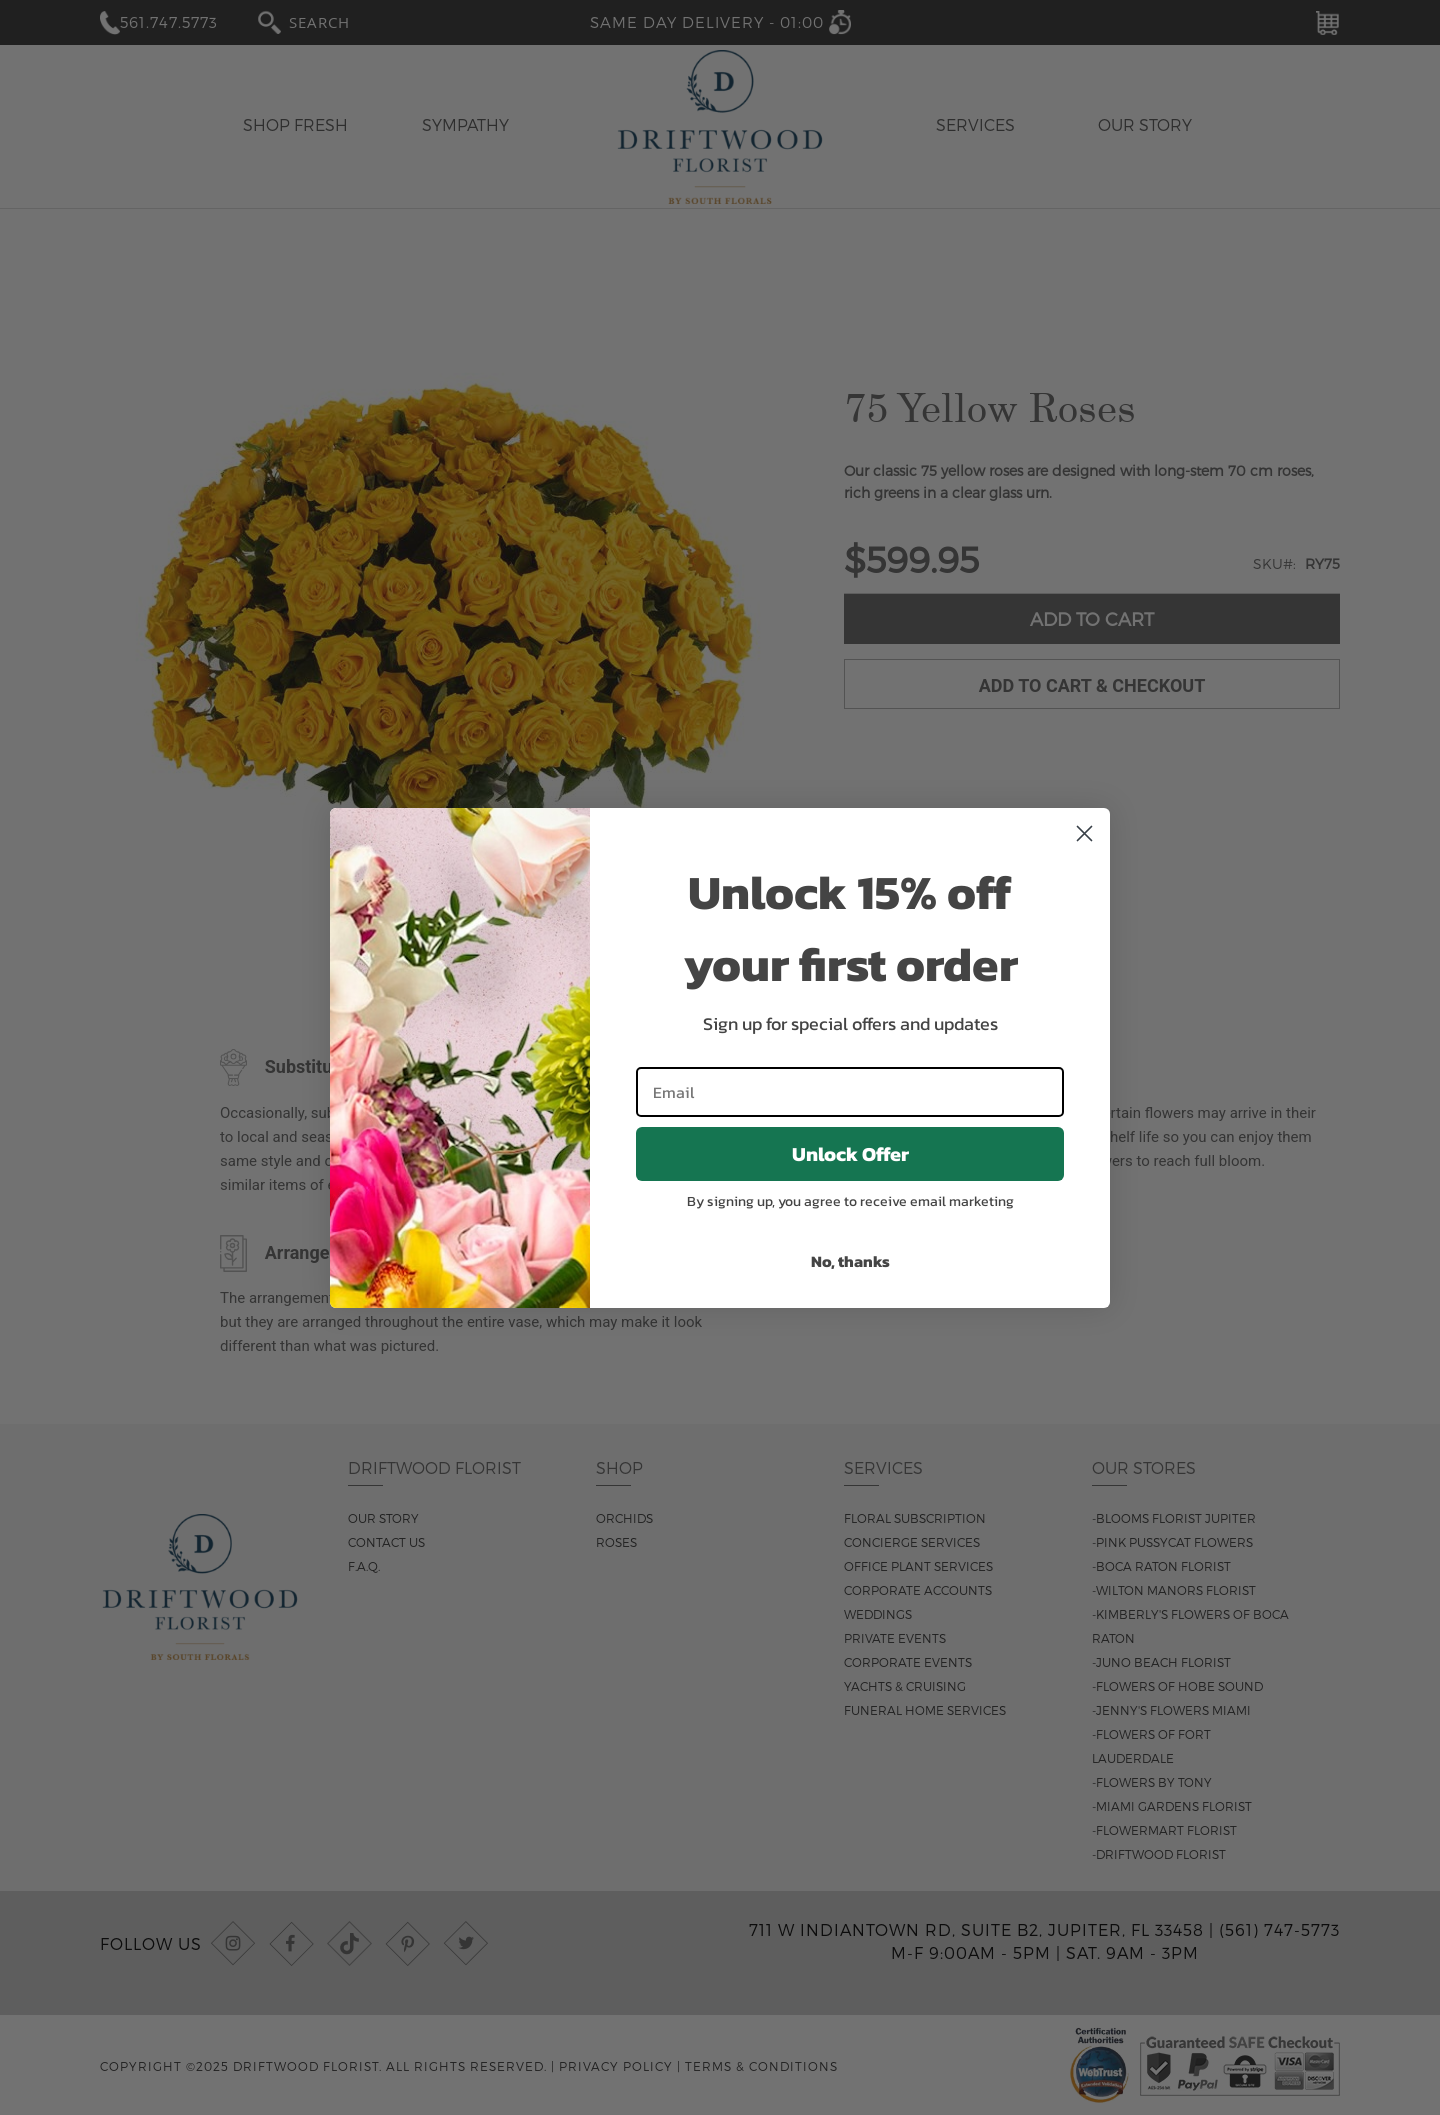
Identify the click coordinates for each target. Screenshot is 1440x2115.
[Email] (850, 1092)
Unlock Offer (850, 1154)
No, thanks (850, 1261)
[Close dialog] (1084, 833)
